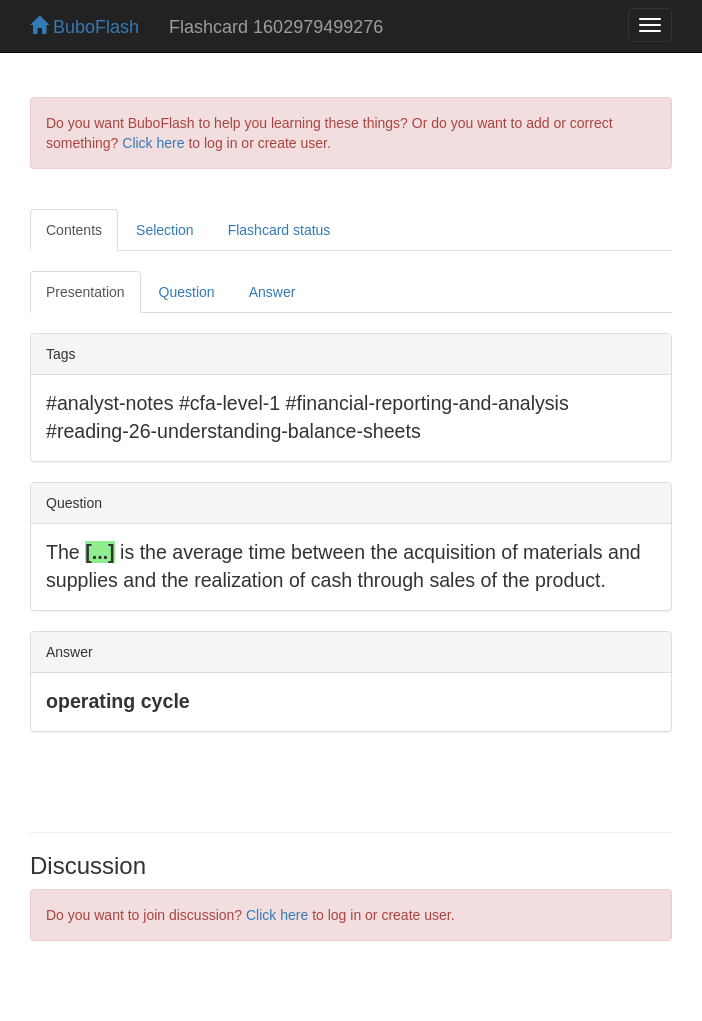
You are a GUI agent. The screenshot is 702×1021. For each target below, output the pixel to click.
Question (187, 292)
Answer (272, 292)
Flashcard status (279, 230)
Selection (165, 230)
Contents (74, 230)
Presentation (85, 292)
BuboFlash (84, 27)
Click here (153, 143)
